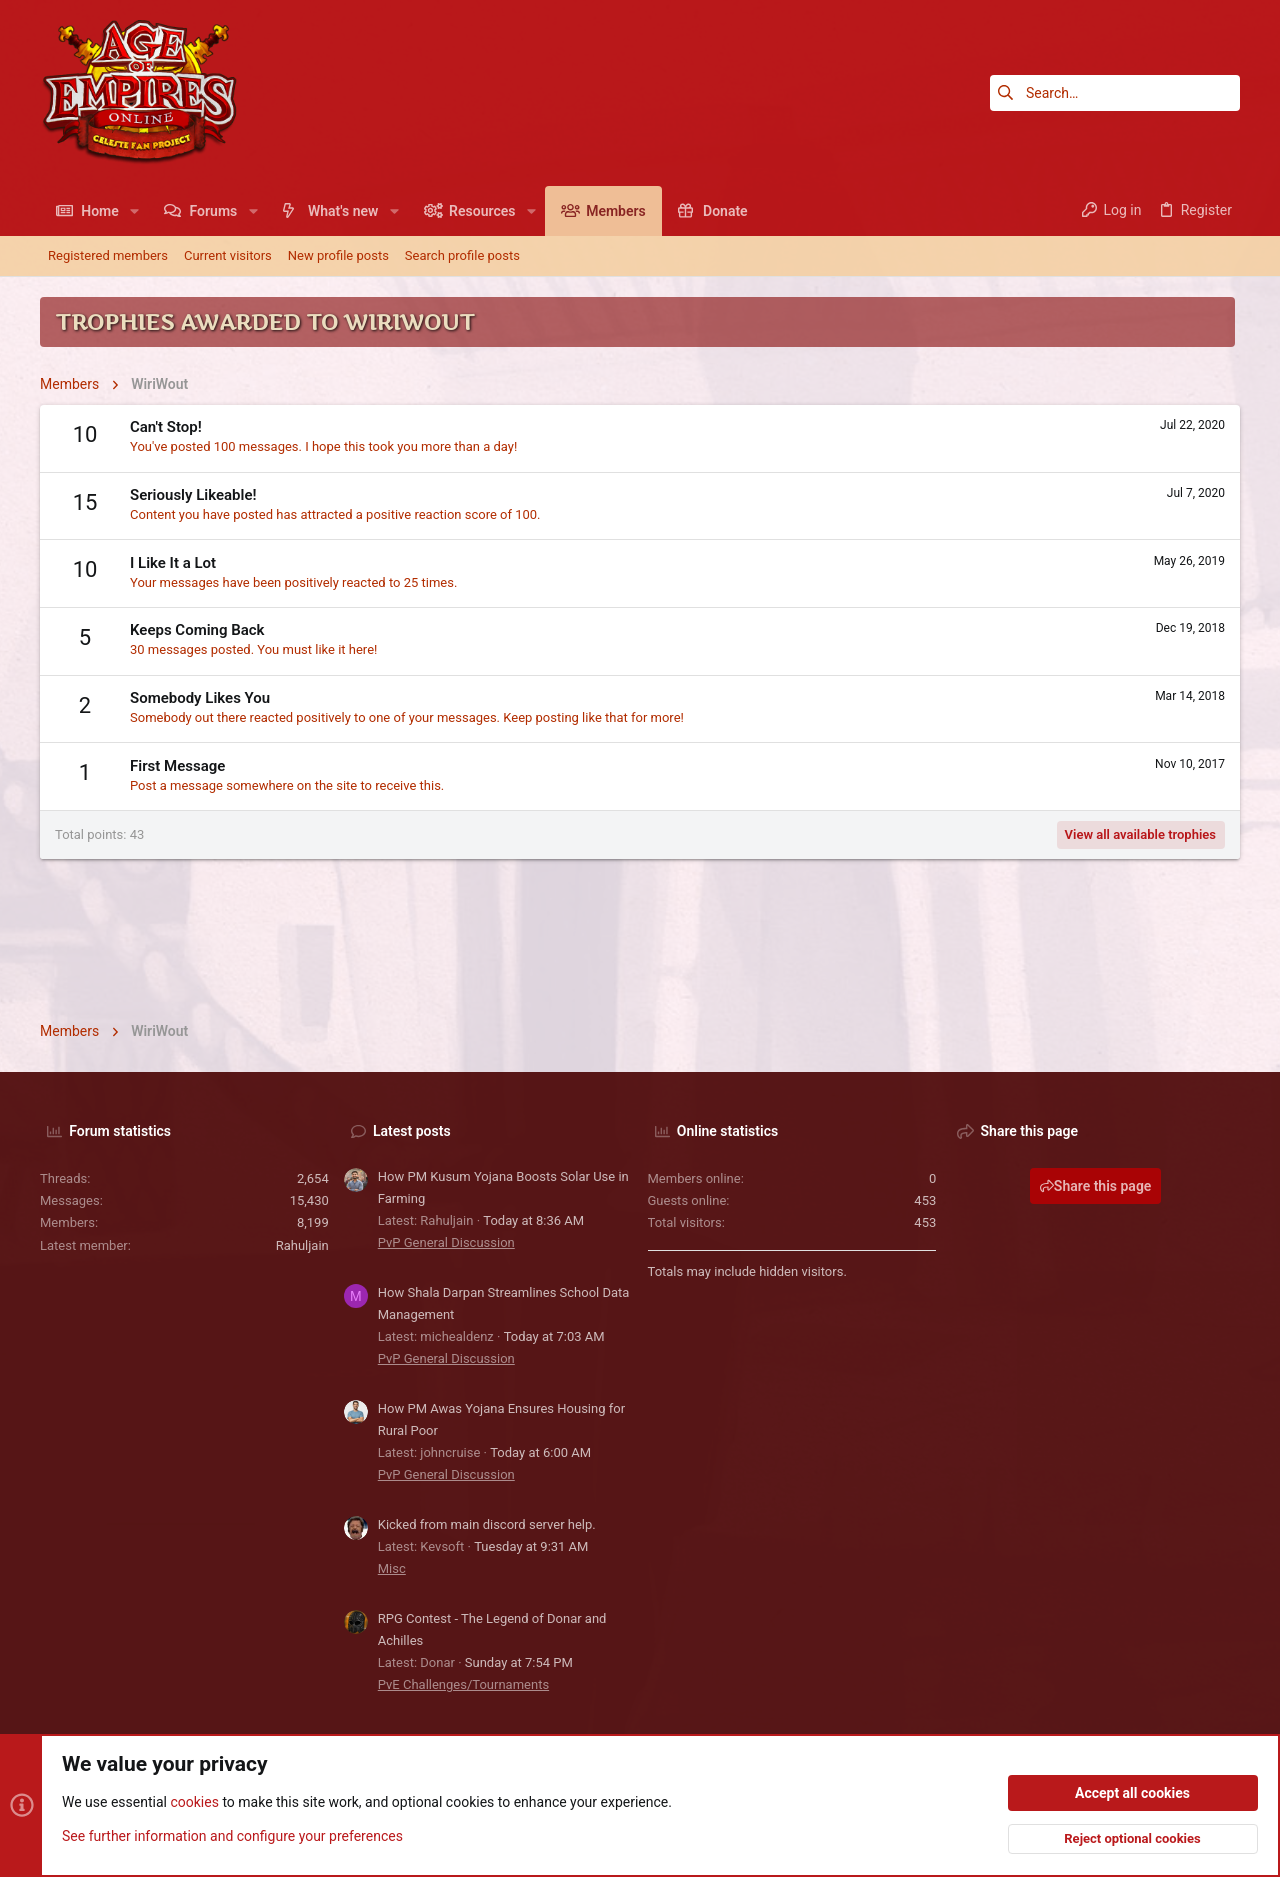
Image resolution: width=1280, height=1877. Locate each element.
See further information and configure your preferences (232, 1836)
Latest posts (412, 1131)
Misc (392, 1568)
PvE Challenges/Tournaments (463, 1684)
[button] (134, 211)
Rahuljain (302, 1245)
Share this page (1096, 1186)
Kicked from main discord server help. (487, 1524)
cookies (194, 1803)
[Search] (1115, 93)
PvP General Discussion (446, 1242)
